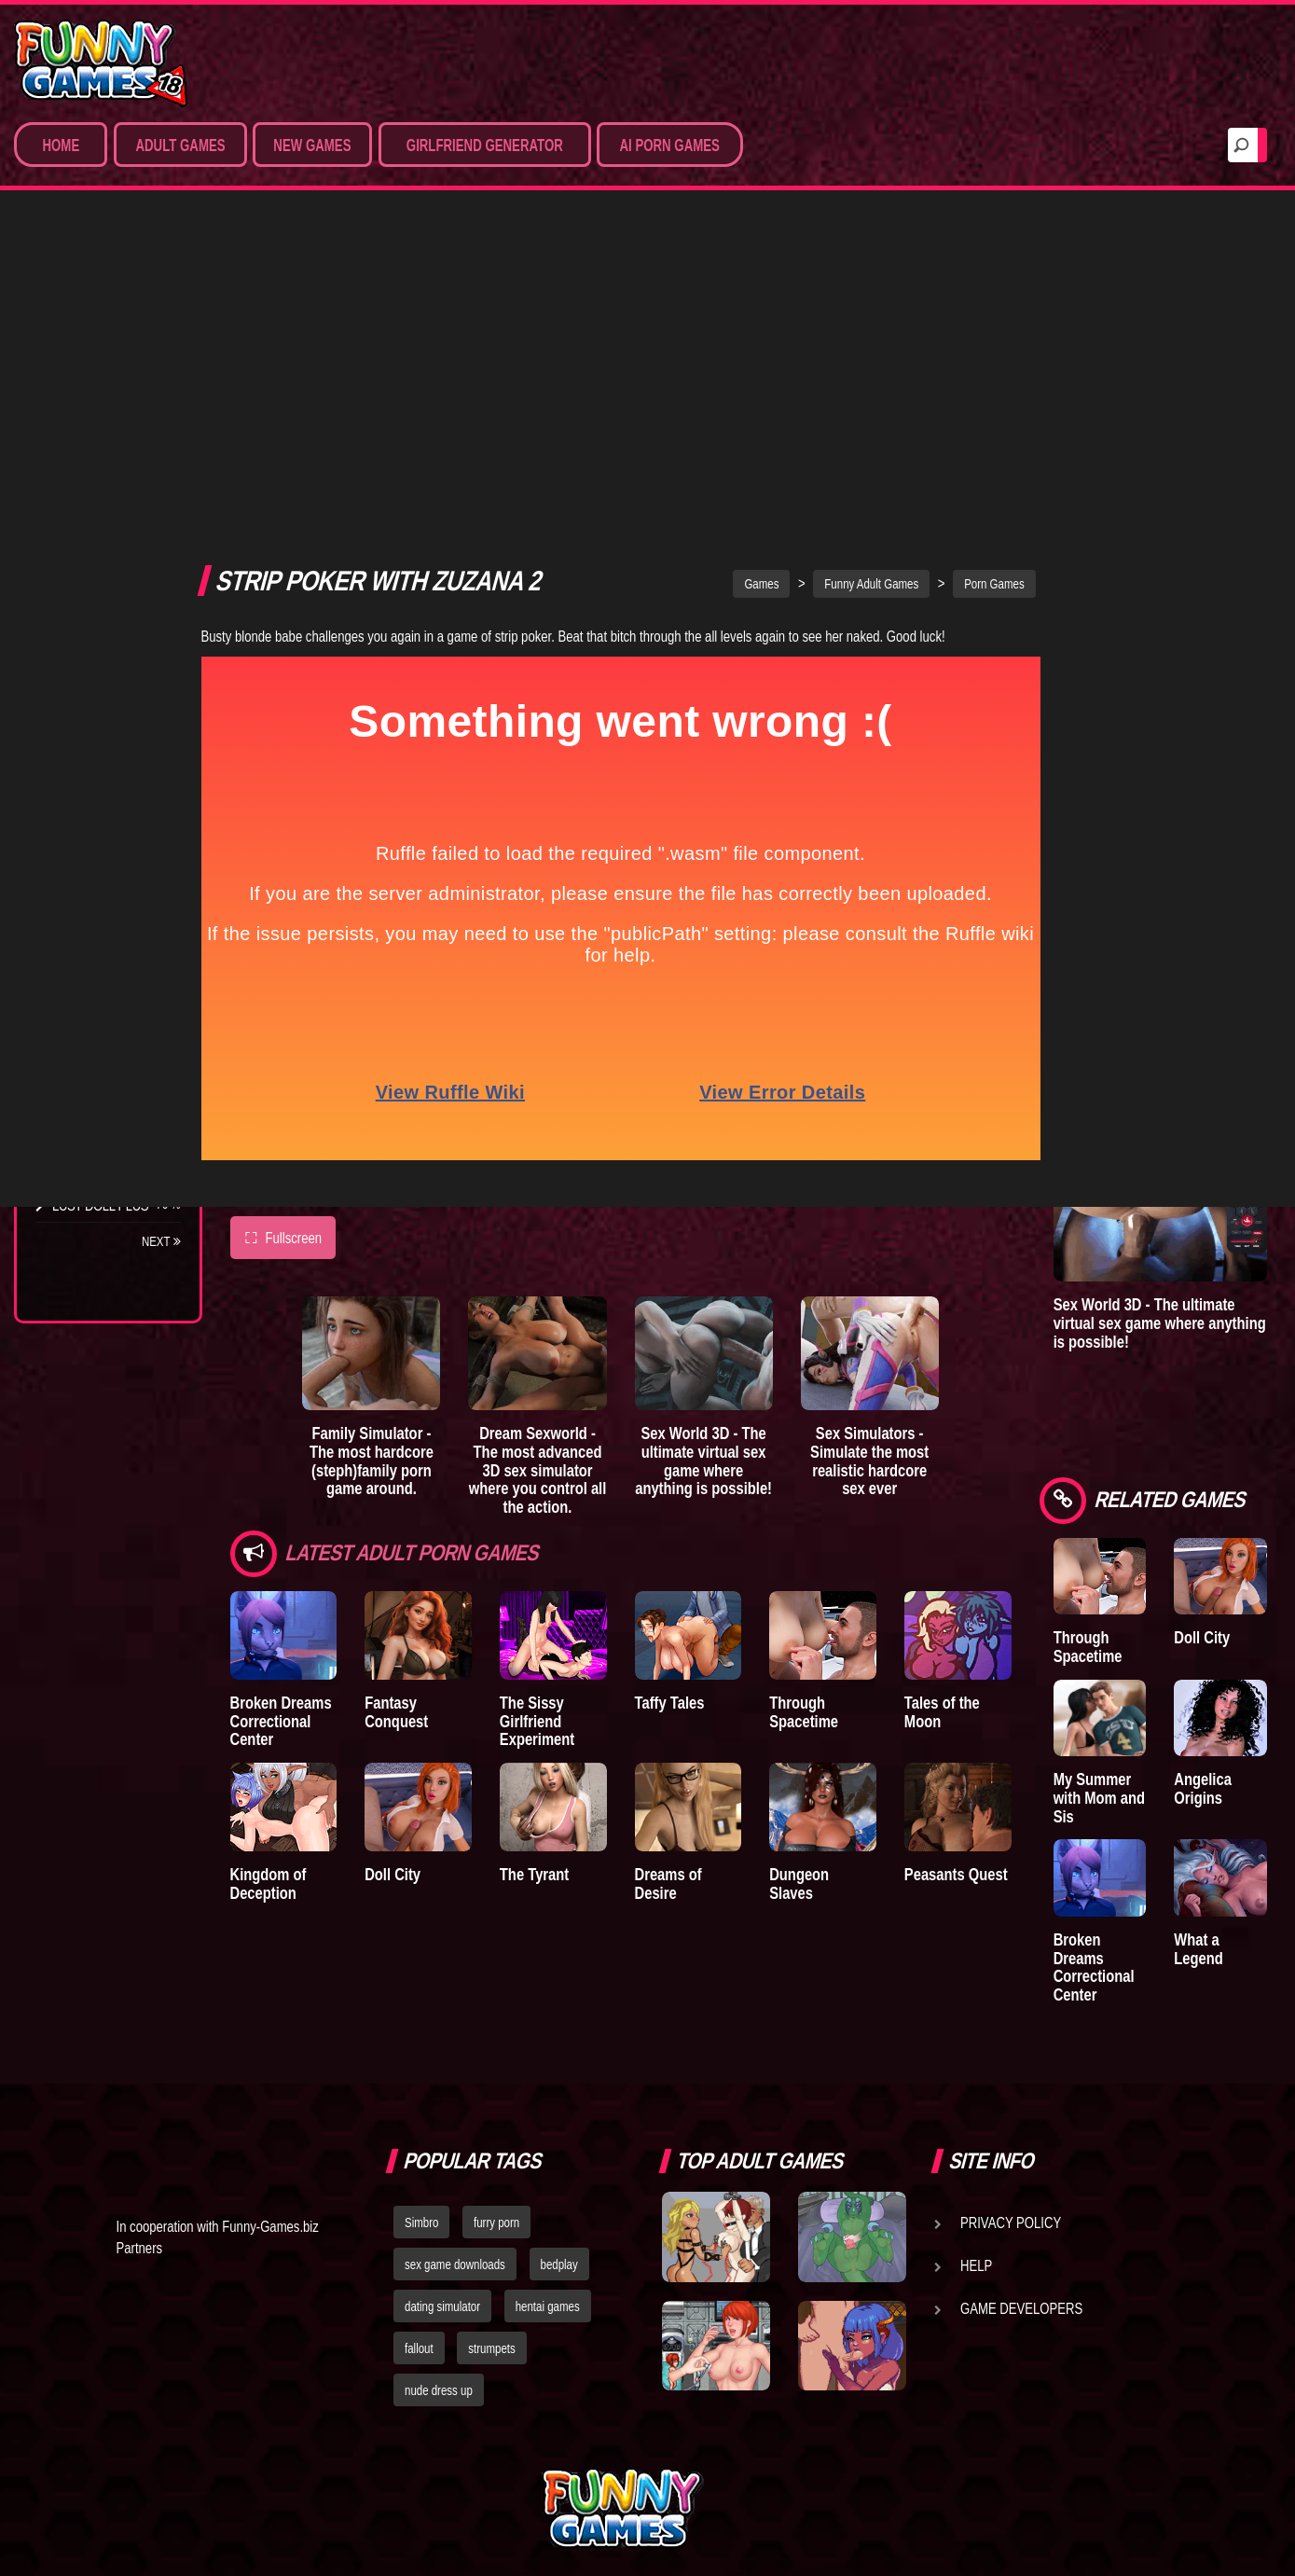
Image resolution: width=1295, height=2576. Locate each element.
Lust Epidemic (1250, 343)
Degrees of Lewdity (82, 788)
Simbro (421, 2066)
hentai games (548, 2150)
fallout (419, 2191)
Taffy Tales (715, 1354)
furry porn (496, 2066)
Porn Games (91, 322)
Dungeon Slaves (883, 1538)
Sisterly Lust (96, 1052)
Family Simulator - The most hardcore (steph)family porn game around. (388, 1118)
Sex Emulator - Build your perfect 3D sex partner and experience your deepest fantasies (1205, 716)
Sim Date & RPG (98, 357)
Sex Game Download (74, 537)
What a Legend (1244, 1792)
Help (976, 2109)
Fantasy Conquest (439, 1354)
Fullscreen (283, 879)
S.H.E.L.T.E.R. (89, 1017)
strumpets (491, 2191)
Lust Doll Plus (100, 1205)
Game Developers (1021, 2152)
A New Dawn (1240, 466)
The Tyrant (88, 948)
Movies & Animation (113, 391)
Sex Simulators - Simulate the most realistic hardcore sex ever (943, 1118)
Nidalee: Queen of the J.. (102, 1128)
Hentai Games (95, 426)
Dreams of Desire (110, 1086)
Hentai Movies (97, 579)
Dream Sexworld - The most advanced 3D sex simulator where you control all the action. (573, 1118)
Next (161, 1241)
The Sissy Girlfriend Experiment (567, 1372)
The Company (94, 830)
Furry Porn (90, 495)
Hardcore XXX (98, 460)
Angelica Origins (1248, 1614)
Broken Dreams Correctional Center (281, 1372)
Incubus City (93, 864)
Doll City (407, 1538)
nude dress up (439, 2233)
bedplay (559, 2108)
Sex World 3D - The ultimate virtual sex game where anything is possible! (757, 1118)
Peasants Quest (1030, 1538)
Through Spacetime (864, 1363)
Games (806, 225)
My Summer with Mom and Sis (1170, 1651)
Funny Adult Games (916, 225)
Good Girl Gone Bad (95, 906)
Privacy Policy (1010, 2066)
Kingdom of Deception (268, 1548)
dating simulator (442, 2150)
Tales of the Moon (1037, 1354)
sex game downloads (455, 2108)
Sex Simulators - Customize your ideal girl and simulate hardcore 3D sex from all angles (1202, 948)
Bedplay (78, 983)
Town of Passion (106, 1170)
